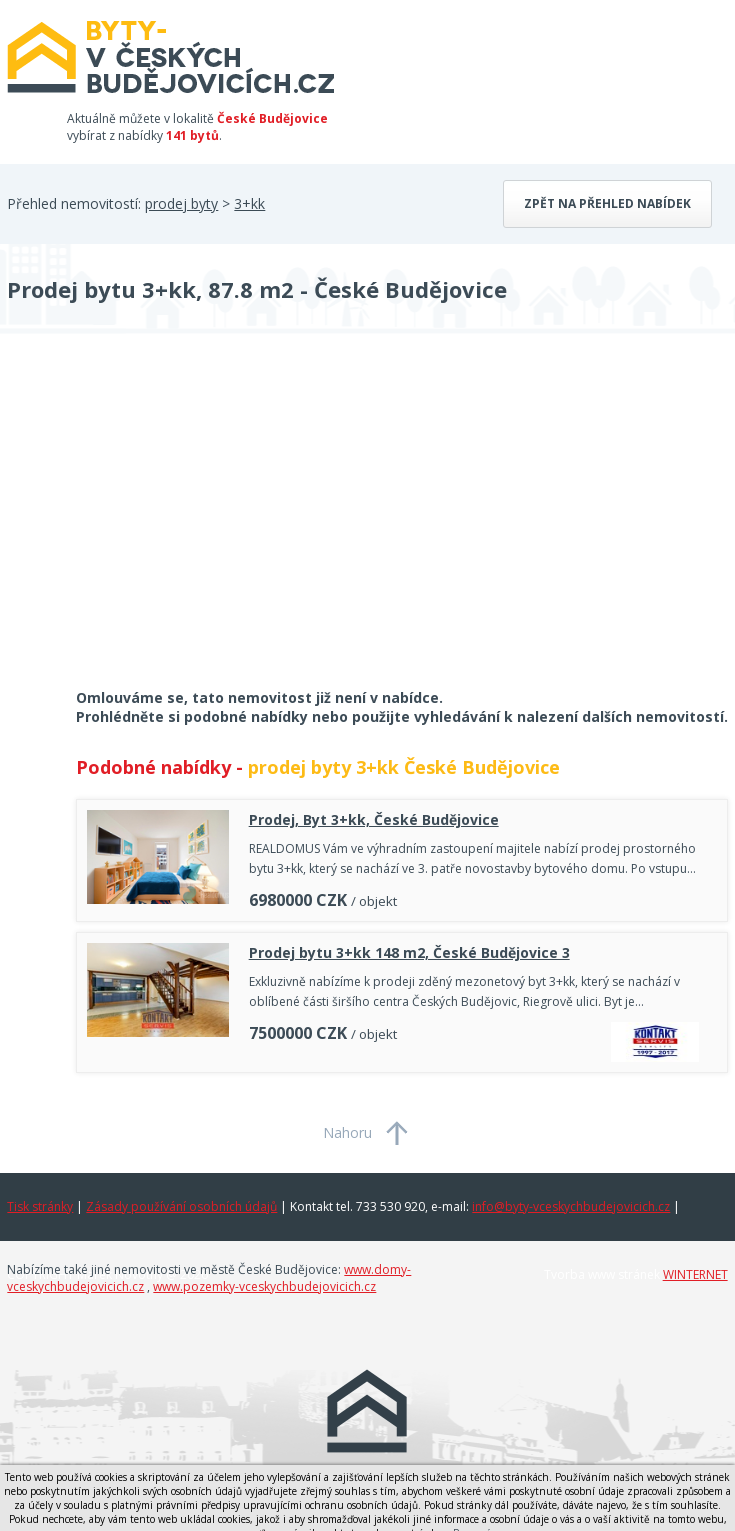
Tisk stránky (40, 1206)
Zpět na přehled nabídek (607, 203)
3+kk (249, 203)
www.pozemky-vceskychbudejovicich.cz (264, 1286)
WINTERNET (695, 1274)
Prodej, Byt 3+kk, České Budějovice (374, 819)
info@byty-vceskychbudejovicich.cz (571, 1206)
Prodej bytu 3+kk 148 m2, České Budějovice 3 (409, 952)
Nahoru (347, 1132)
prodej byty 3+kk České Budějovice (404, 767)
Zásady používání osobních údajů (181, 1206)
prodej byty (181, 203)
